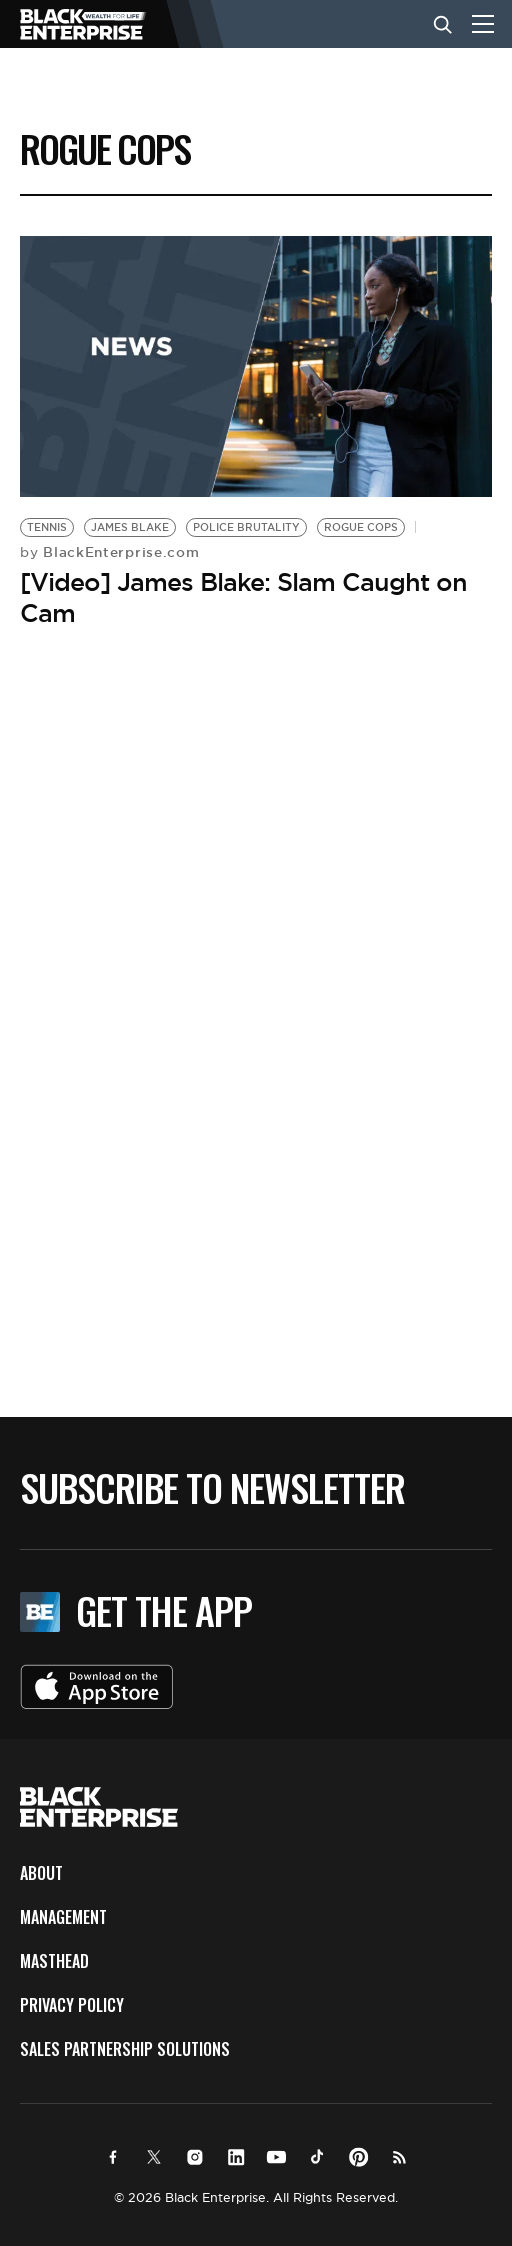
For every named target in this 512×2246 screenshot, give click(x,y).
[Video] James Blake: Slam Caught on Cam (243, 597)
